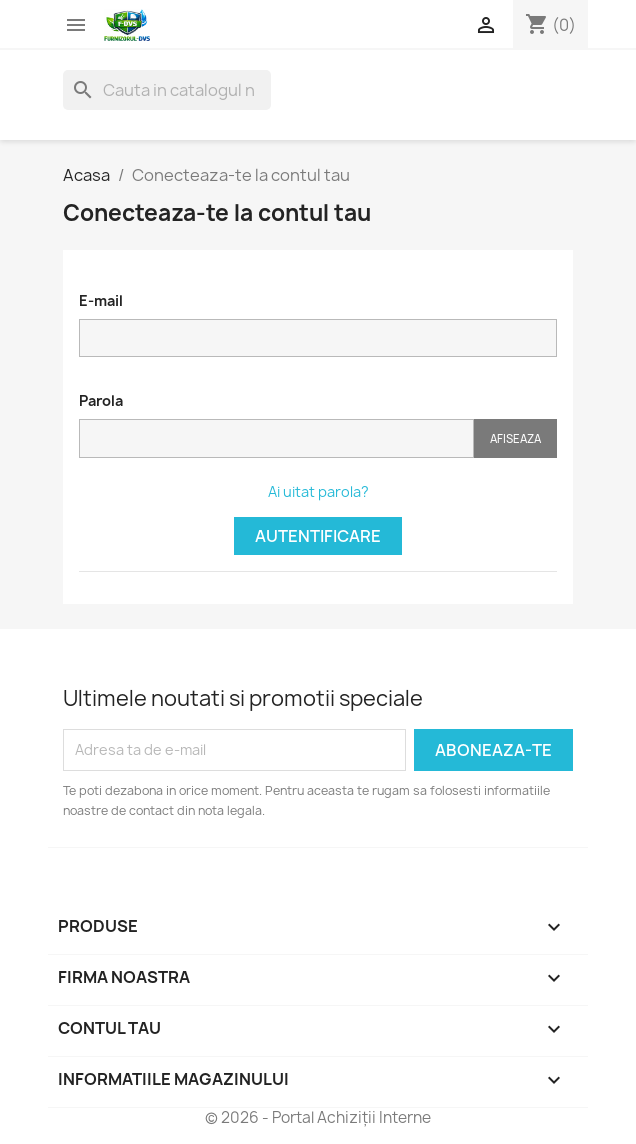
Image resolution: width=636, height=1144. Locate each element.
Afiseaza (515, 438)
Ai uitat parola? (318, 491)
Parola (101, 400)
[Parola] (276, 438)
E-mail (101, 300)
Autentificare (318, 536)
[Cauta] (167, 90)
